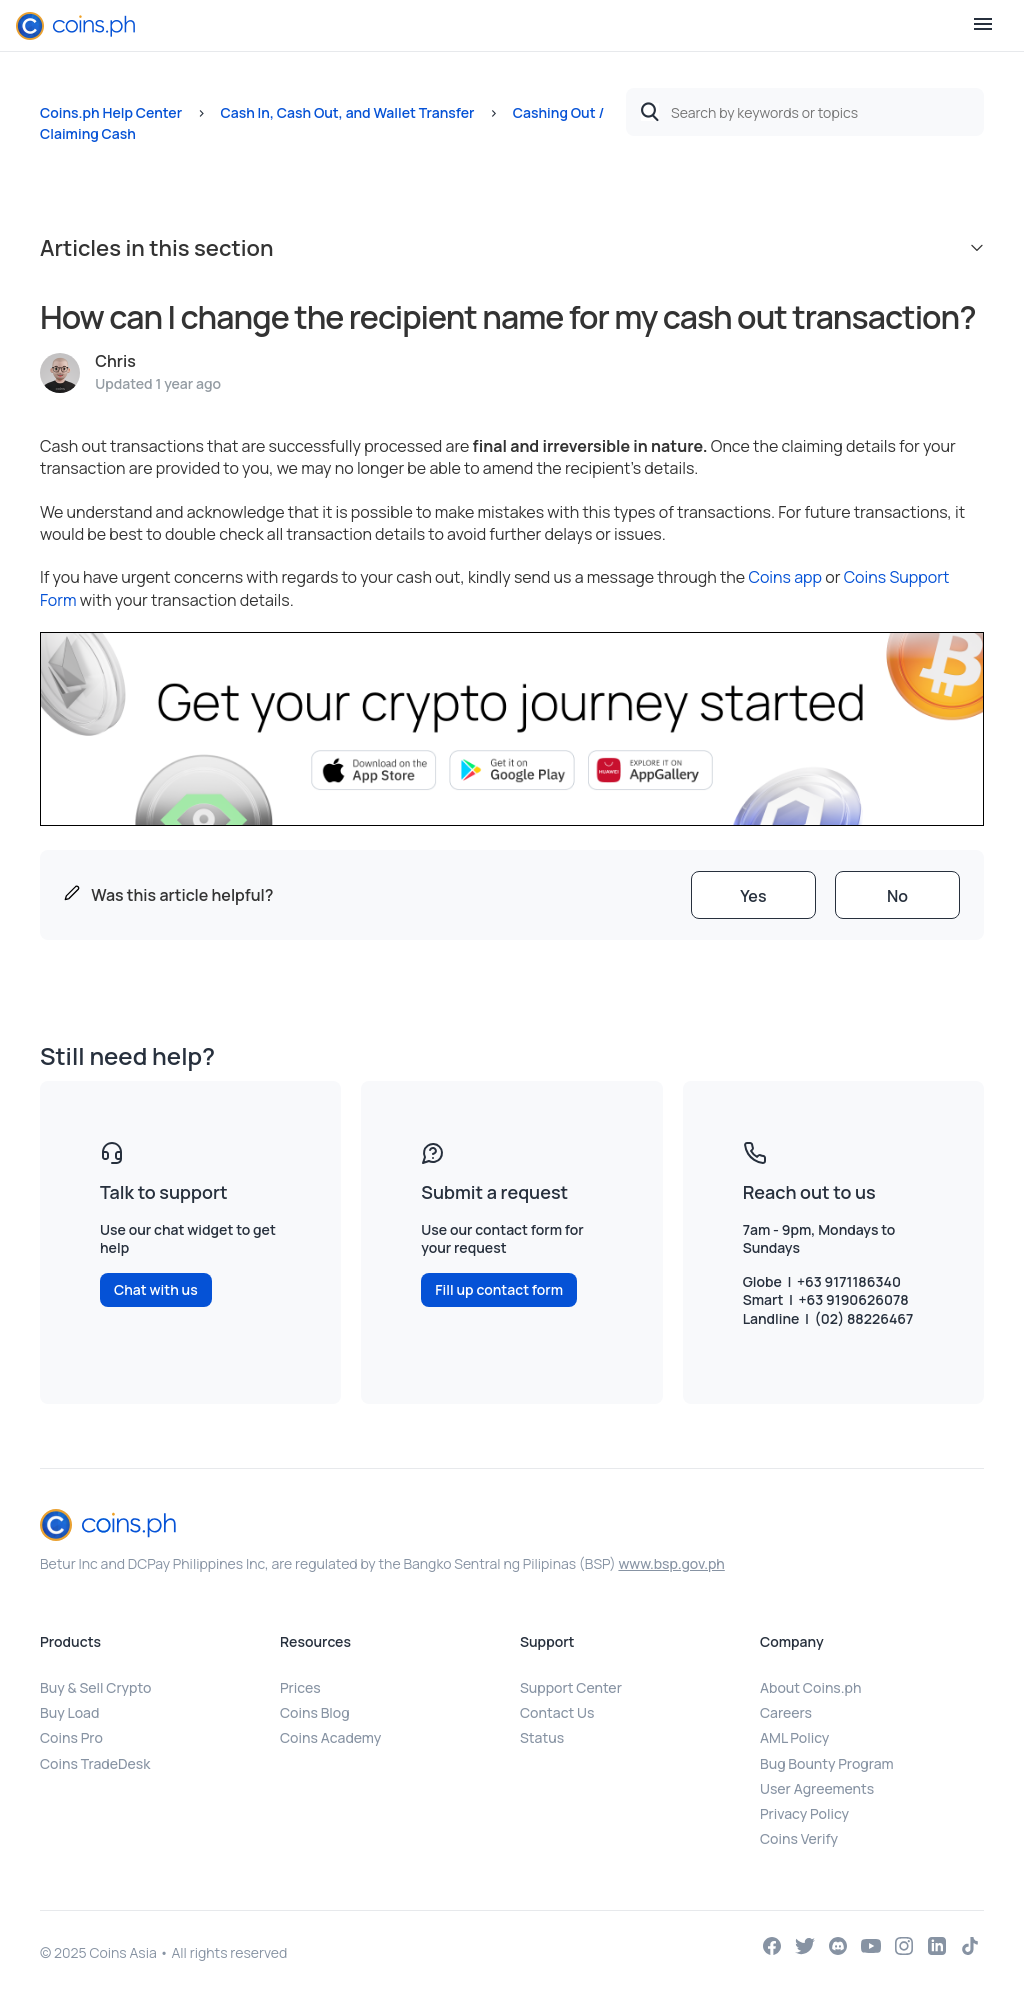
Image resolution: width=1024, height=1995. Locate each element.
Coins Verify (799, 1838)
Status (542, 1737)
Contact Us (557, 1712)
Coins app (785, 577)
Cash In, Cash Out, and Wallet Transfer (347, 112)
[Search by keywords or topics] (805, 112)
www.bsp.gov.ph (671, 1563)
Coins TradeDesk (95, 1763)
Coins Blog (315, 1712)
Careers (786, 1712)
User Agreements (817, 1788)
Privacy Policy (804, 1813)
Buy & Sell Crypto (95, 1687)
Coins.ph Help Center (111, 112)
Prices (300, 1687)
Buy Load (69, 1712)
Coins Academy (330, 1737)
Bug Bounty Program (827, 1763)
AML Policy (794, 1737)
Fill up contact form (499, 1289)
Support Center (571, 1687)
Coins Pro (71, 1737)
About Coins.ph (810, 1687)
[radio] (753, 895)
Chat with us (156, 1289)
